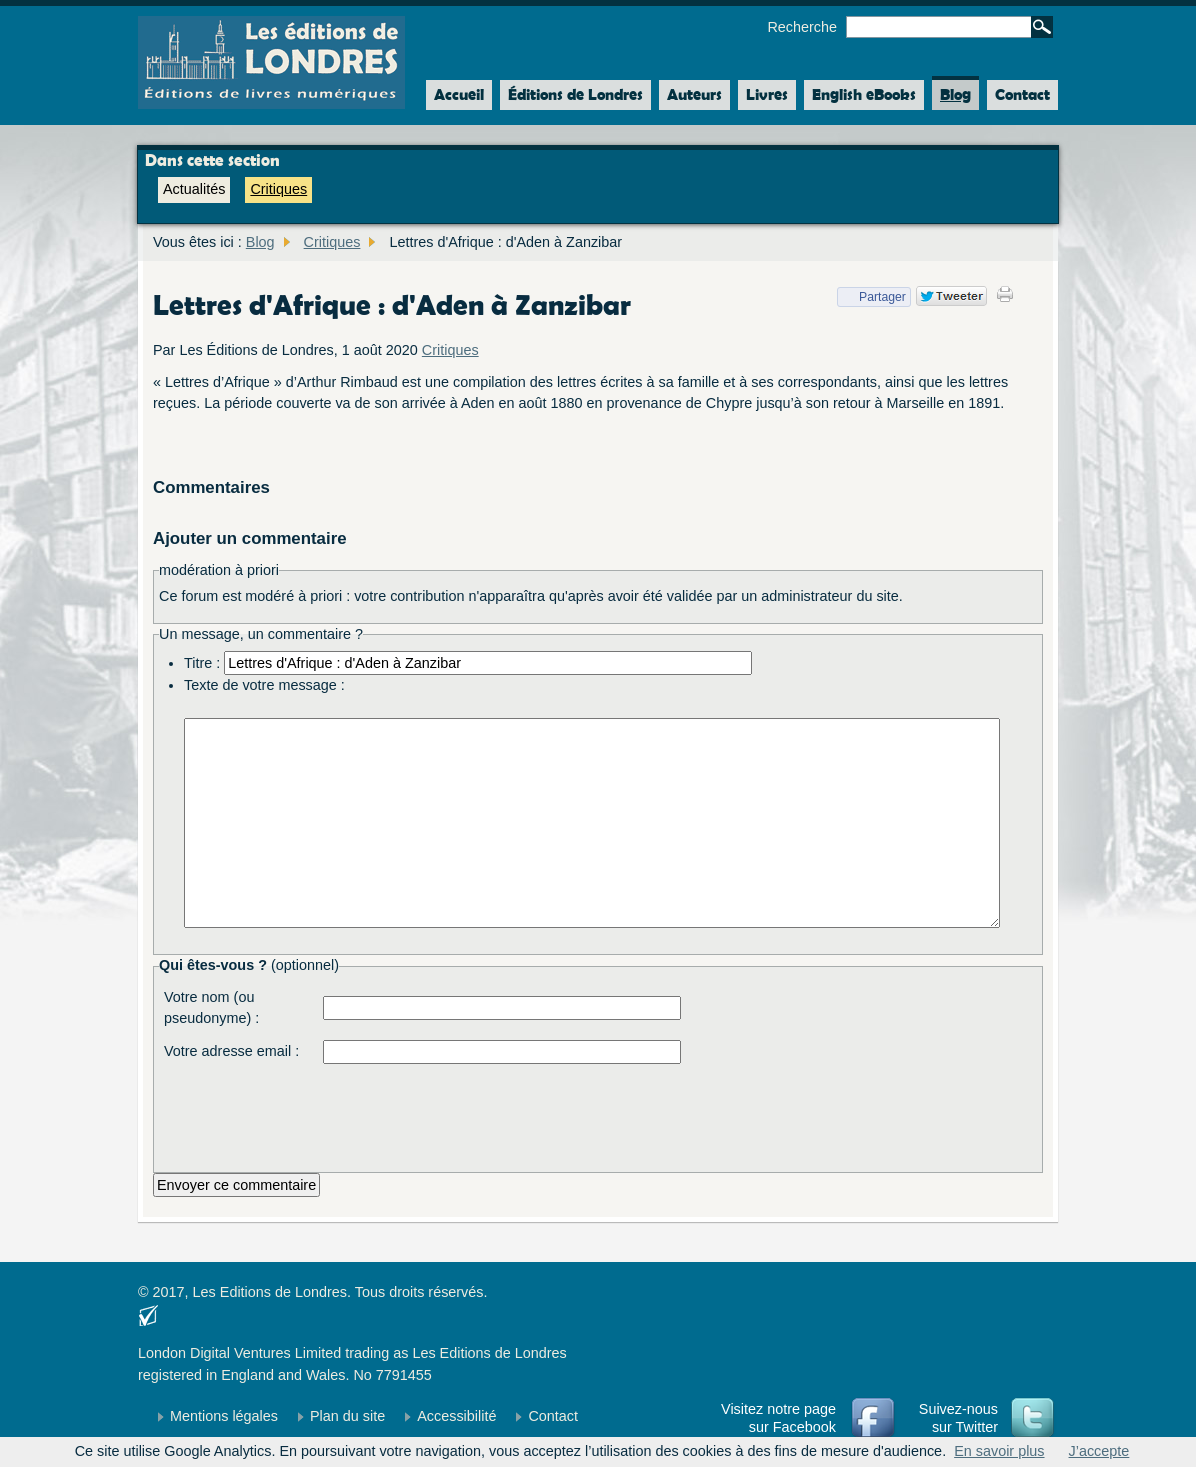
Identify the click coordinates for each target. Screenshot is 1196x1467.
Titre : (202, 663)
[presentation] (475, 1113)
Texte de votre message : (264, 685)
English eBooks (864, 94)
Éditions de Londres (575, 94)
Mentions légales (224, 1416)
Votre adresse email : (231, 1051)
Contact (1022, 94)
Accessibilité (456, 1416)
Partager (871, 297)
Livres (767, 94)
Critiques (278, 189)
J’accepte (1099, 1451)
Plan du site (347, 1416)
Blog (955, 94)
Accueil (455, 95)
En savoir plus (999, 1451)
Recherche (802, 27)
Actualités (194, 189)
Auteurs (694, 94)
